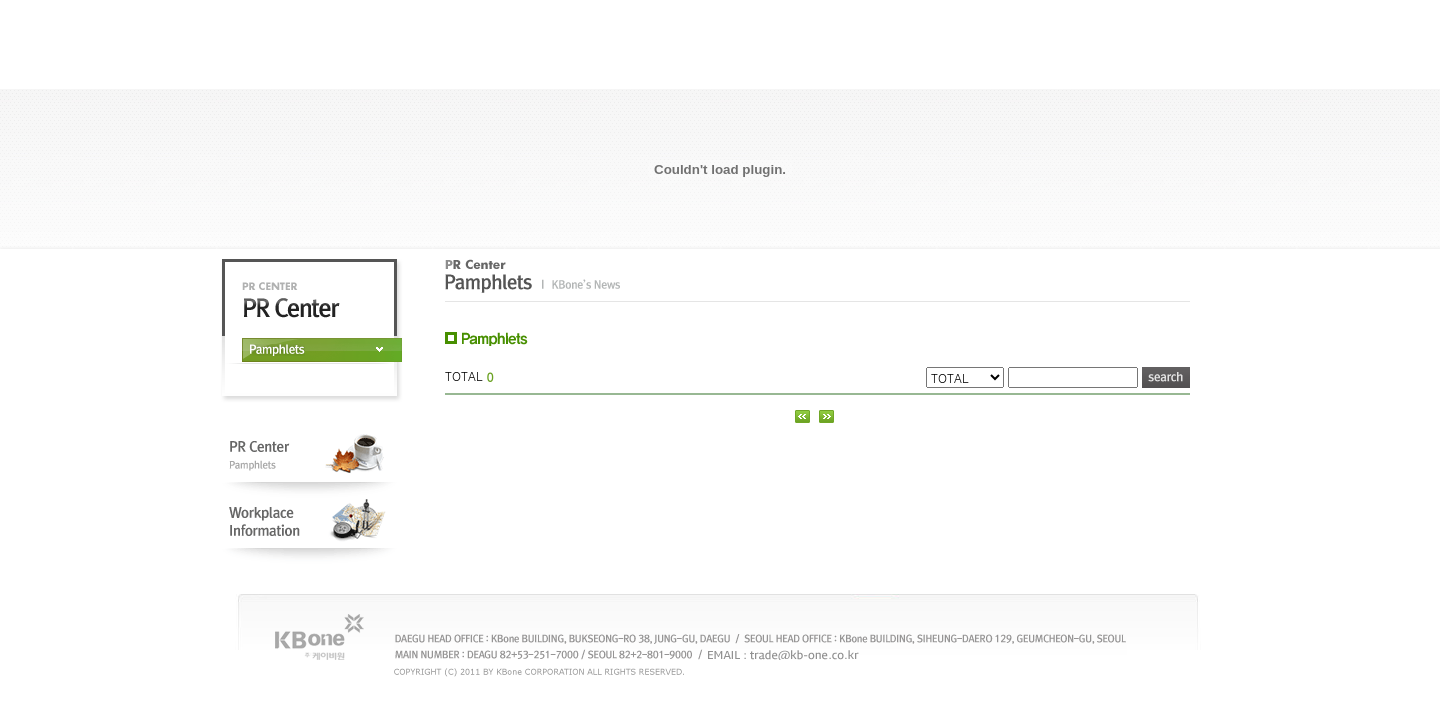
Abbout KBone (550, 69)
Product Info (969, 69)
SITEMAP (1160, 28)
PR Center (830, 69)
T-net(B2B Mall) (1110, 69)
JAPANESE (1034, 28)
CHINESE (1098, 28)
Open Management (689, 69)
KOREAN (970, 28)
